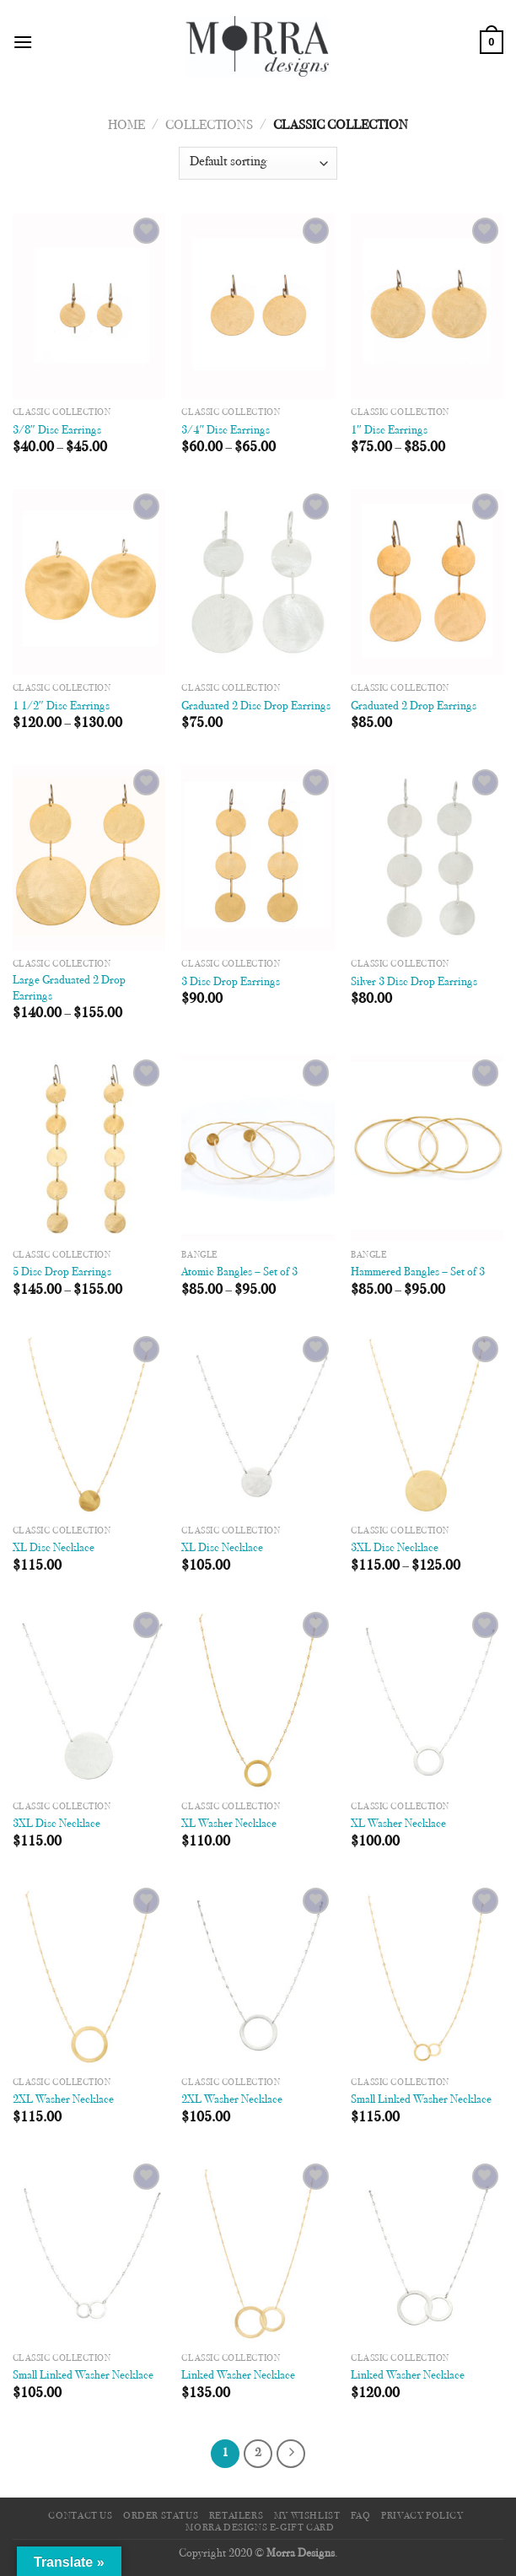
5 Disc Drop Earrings (62, 1272)
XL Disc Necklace (53, 1548)
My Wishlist (307, 2516)
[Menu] (23, 41)
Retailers (236, 2516)
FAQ (361, 2516)
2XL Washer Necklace (63, 2100)
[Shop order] (257, 163)
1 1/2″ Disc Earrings (61, 706)
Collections (209, 125)
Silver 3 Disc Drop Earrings (414, 982)
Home (126, 125)
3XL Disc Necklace (394, 1548)
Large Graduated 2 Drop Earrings (69, 988)
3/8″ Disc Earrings (57, 430)
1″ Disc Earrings (389, 430)
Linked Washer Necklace (238, 2375)
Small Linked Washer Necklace (421, 2100)
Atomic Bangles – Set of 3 (239, 1272)
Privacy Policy (422, 2516)
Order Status (160, 2516)
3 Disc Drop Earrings (230, 982)
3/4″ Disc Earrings (225, 430)
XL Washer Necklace (229, 1824)
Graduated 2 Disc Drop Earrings (256, 706)
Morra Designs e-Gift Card (259, 2528)
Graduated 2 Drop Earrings (413, 706)
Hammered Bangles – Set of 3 (418, 1272)
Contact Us (80, 2516)
